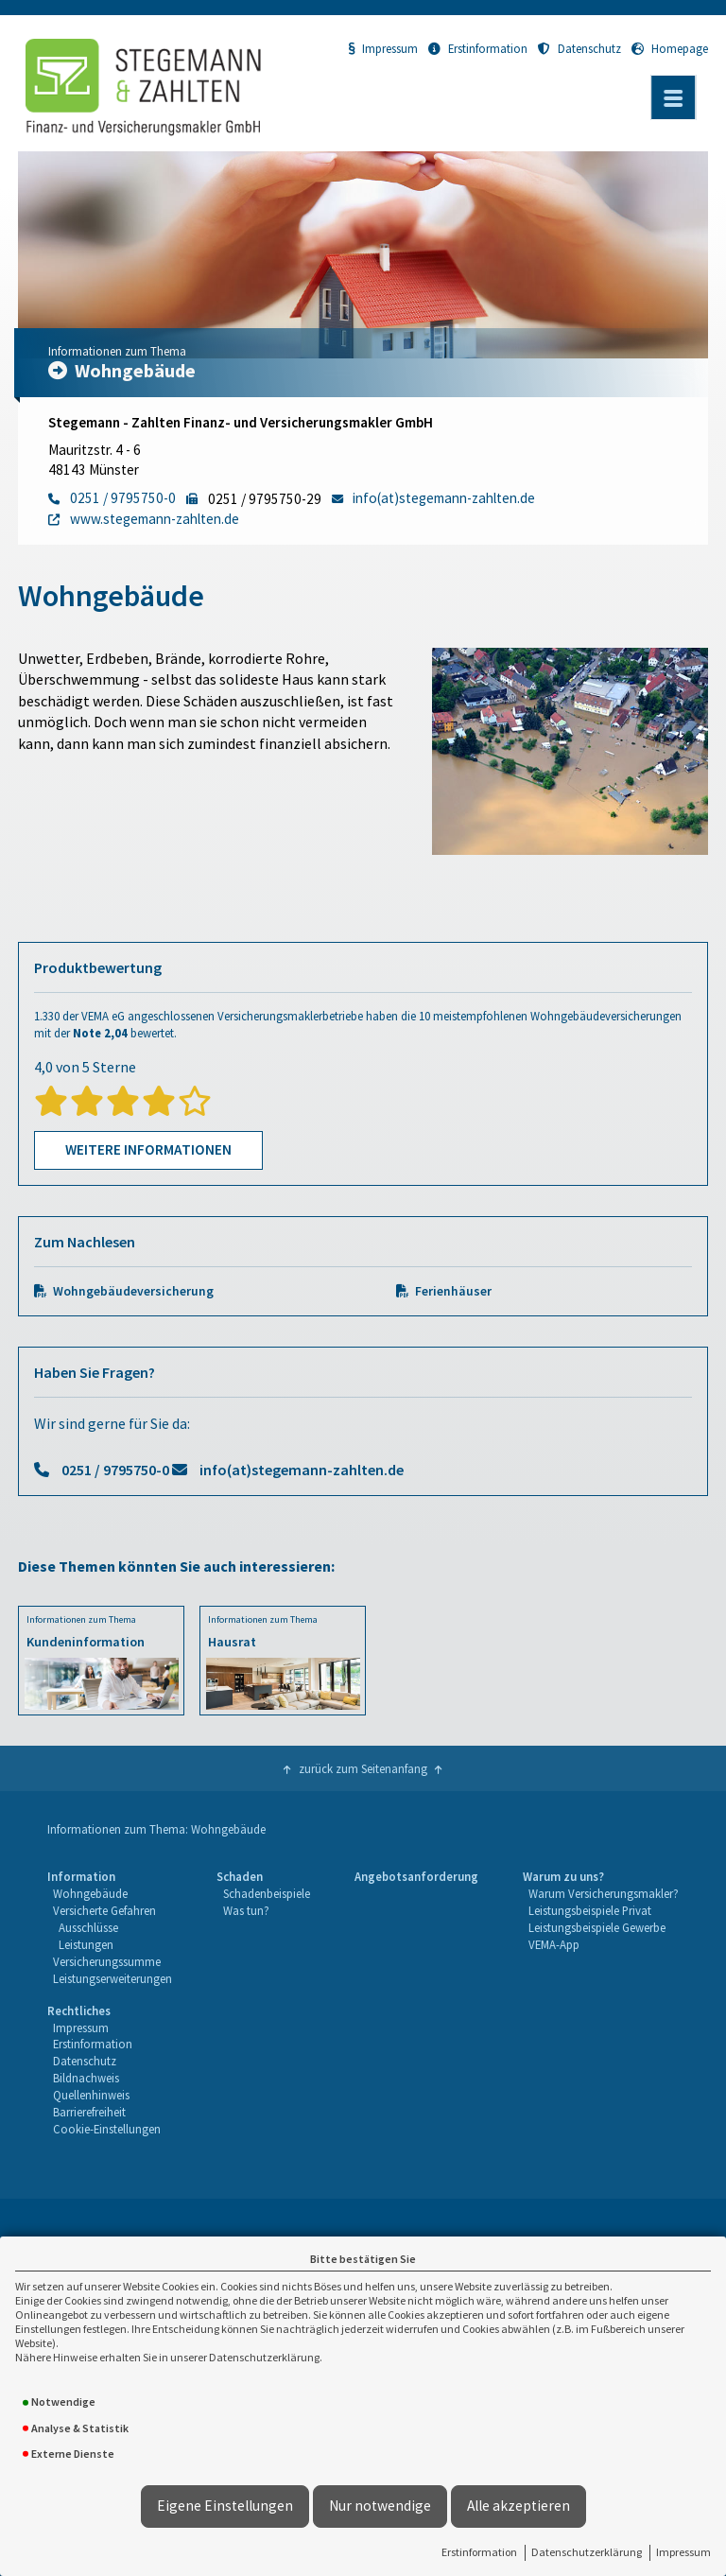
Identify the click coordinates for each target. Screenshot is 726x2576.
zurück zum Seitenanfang (363, 1768)
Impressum (683, 2552)
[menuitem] (109, 1928)
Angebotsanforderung (416, 1876)
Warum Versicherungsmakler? (603, 1893)
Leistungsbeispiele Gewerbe (597, 1927)
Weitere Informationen (148, 1149)
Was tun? (246, 1910)
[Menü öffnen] (673, 97)
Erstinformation (479, 2552)
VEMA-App (553, 1944)
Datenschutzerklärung (586, 2552)
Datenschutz (579, 48)
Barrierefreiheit (89, 2111)
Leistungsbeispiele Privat (589, 1910)
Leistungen (86, 1944)
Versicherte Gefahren (104, 1910)
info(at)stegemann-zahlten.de (301, 1469)
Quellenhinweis (91, 2094)
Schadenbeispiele (266, 1893)
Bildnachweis (86, 2077)
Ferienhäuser (453, 1291)
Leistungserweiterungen (112, 1978)
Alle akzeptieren (518, 2506)
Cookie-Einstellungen (107, 2128)
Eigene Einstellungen (225, 2506)
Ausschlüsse (88, 1927)
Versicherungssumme (107, 1961)
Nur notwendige (380, 2506)
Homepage (669, 48)
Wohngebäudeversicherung (133, 1291)
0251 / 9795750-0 (115, 1469)
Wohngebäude (90, 1893)
